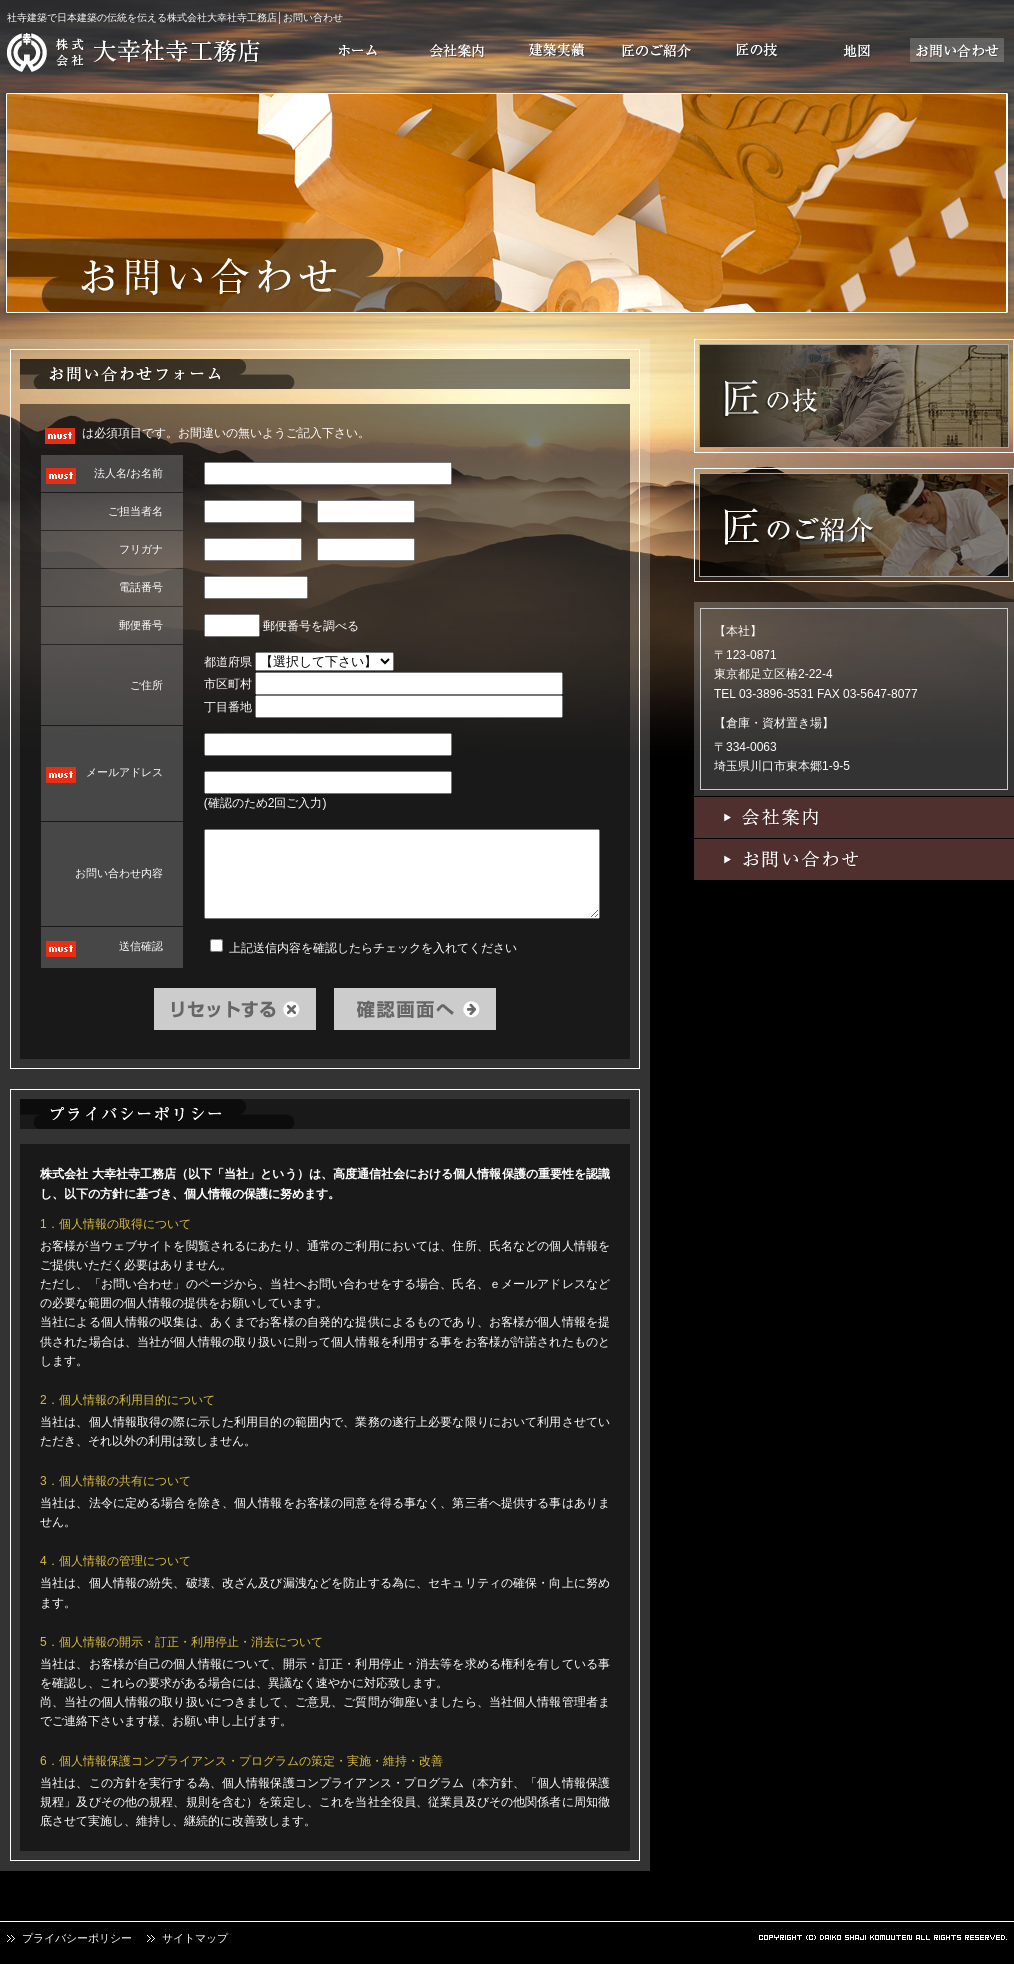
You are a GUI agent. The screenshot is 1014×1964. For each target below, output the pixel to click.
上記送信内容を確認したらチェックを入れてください (363, 947)
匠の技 (757, 50)
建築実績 (557, 50)
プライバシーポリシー (77, 1938)
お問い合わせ (957, 50)
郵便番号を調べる (311, 626)
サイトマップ (195, 1938)
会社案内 (457, 50)
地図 (857, 50)
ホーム (357, 50)
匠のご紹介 (657, 50)
